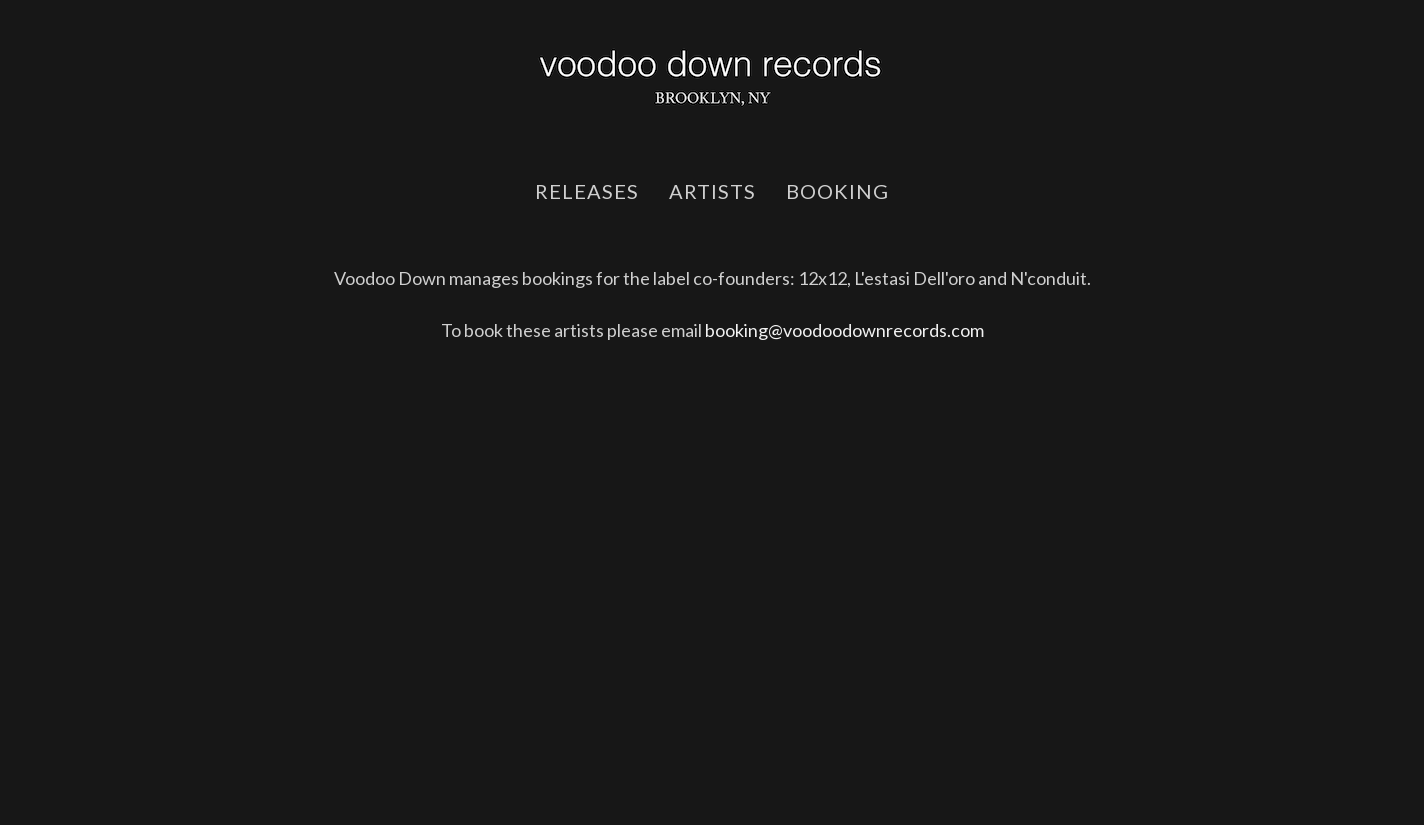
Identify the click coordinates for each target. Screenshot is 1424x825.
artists (712, 191)
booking (837, 191)
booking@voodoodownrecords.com (844, 330)
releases (587, 191)
